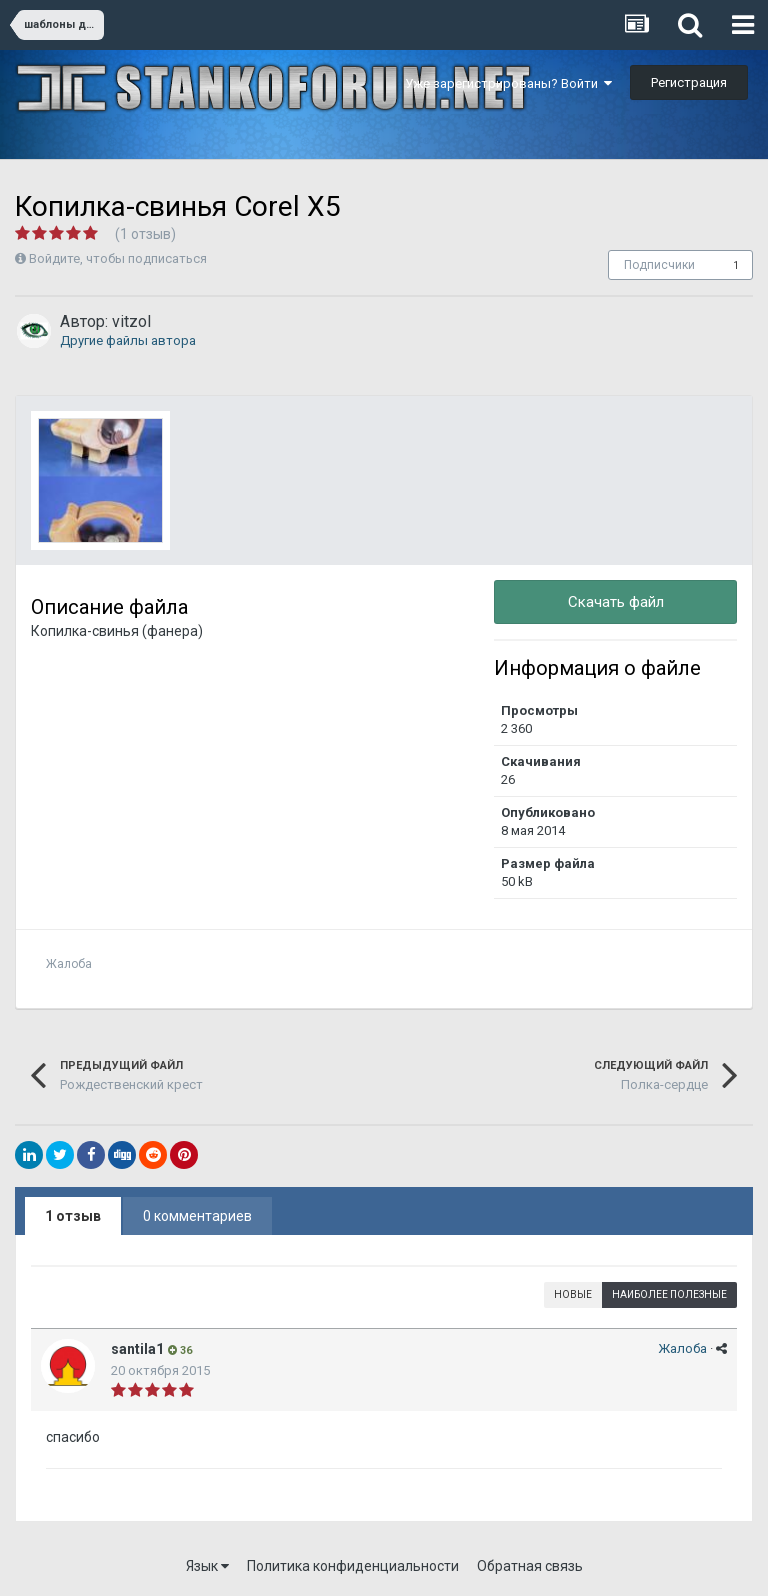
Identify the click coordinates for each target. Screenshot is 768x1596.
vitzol (131, 321)
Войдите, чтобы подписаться (118, 258)
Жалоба (69, 964)
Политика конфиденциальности (353, 1566)
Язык (207, 1566)
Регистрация (689, 82)
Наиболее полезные (669, 1294)
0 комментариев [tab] (197, 1216)
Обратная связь (530, 1566)
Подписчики (659, 265)
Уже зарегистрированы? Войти (508, 83)
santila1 (137, 1349)
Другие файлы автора (128, 340)
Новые (573, 1294)
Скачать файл (616, 602)
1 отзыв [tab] (73, 1216)
